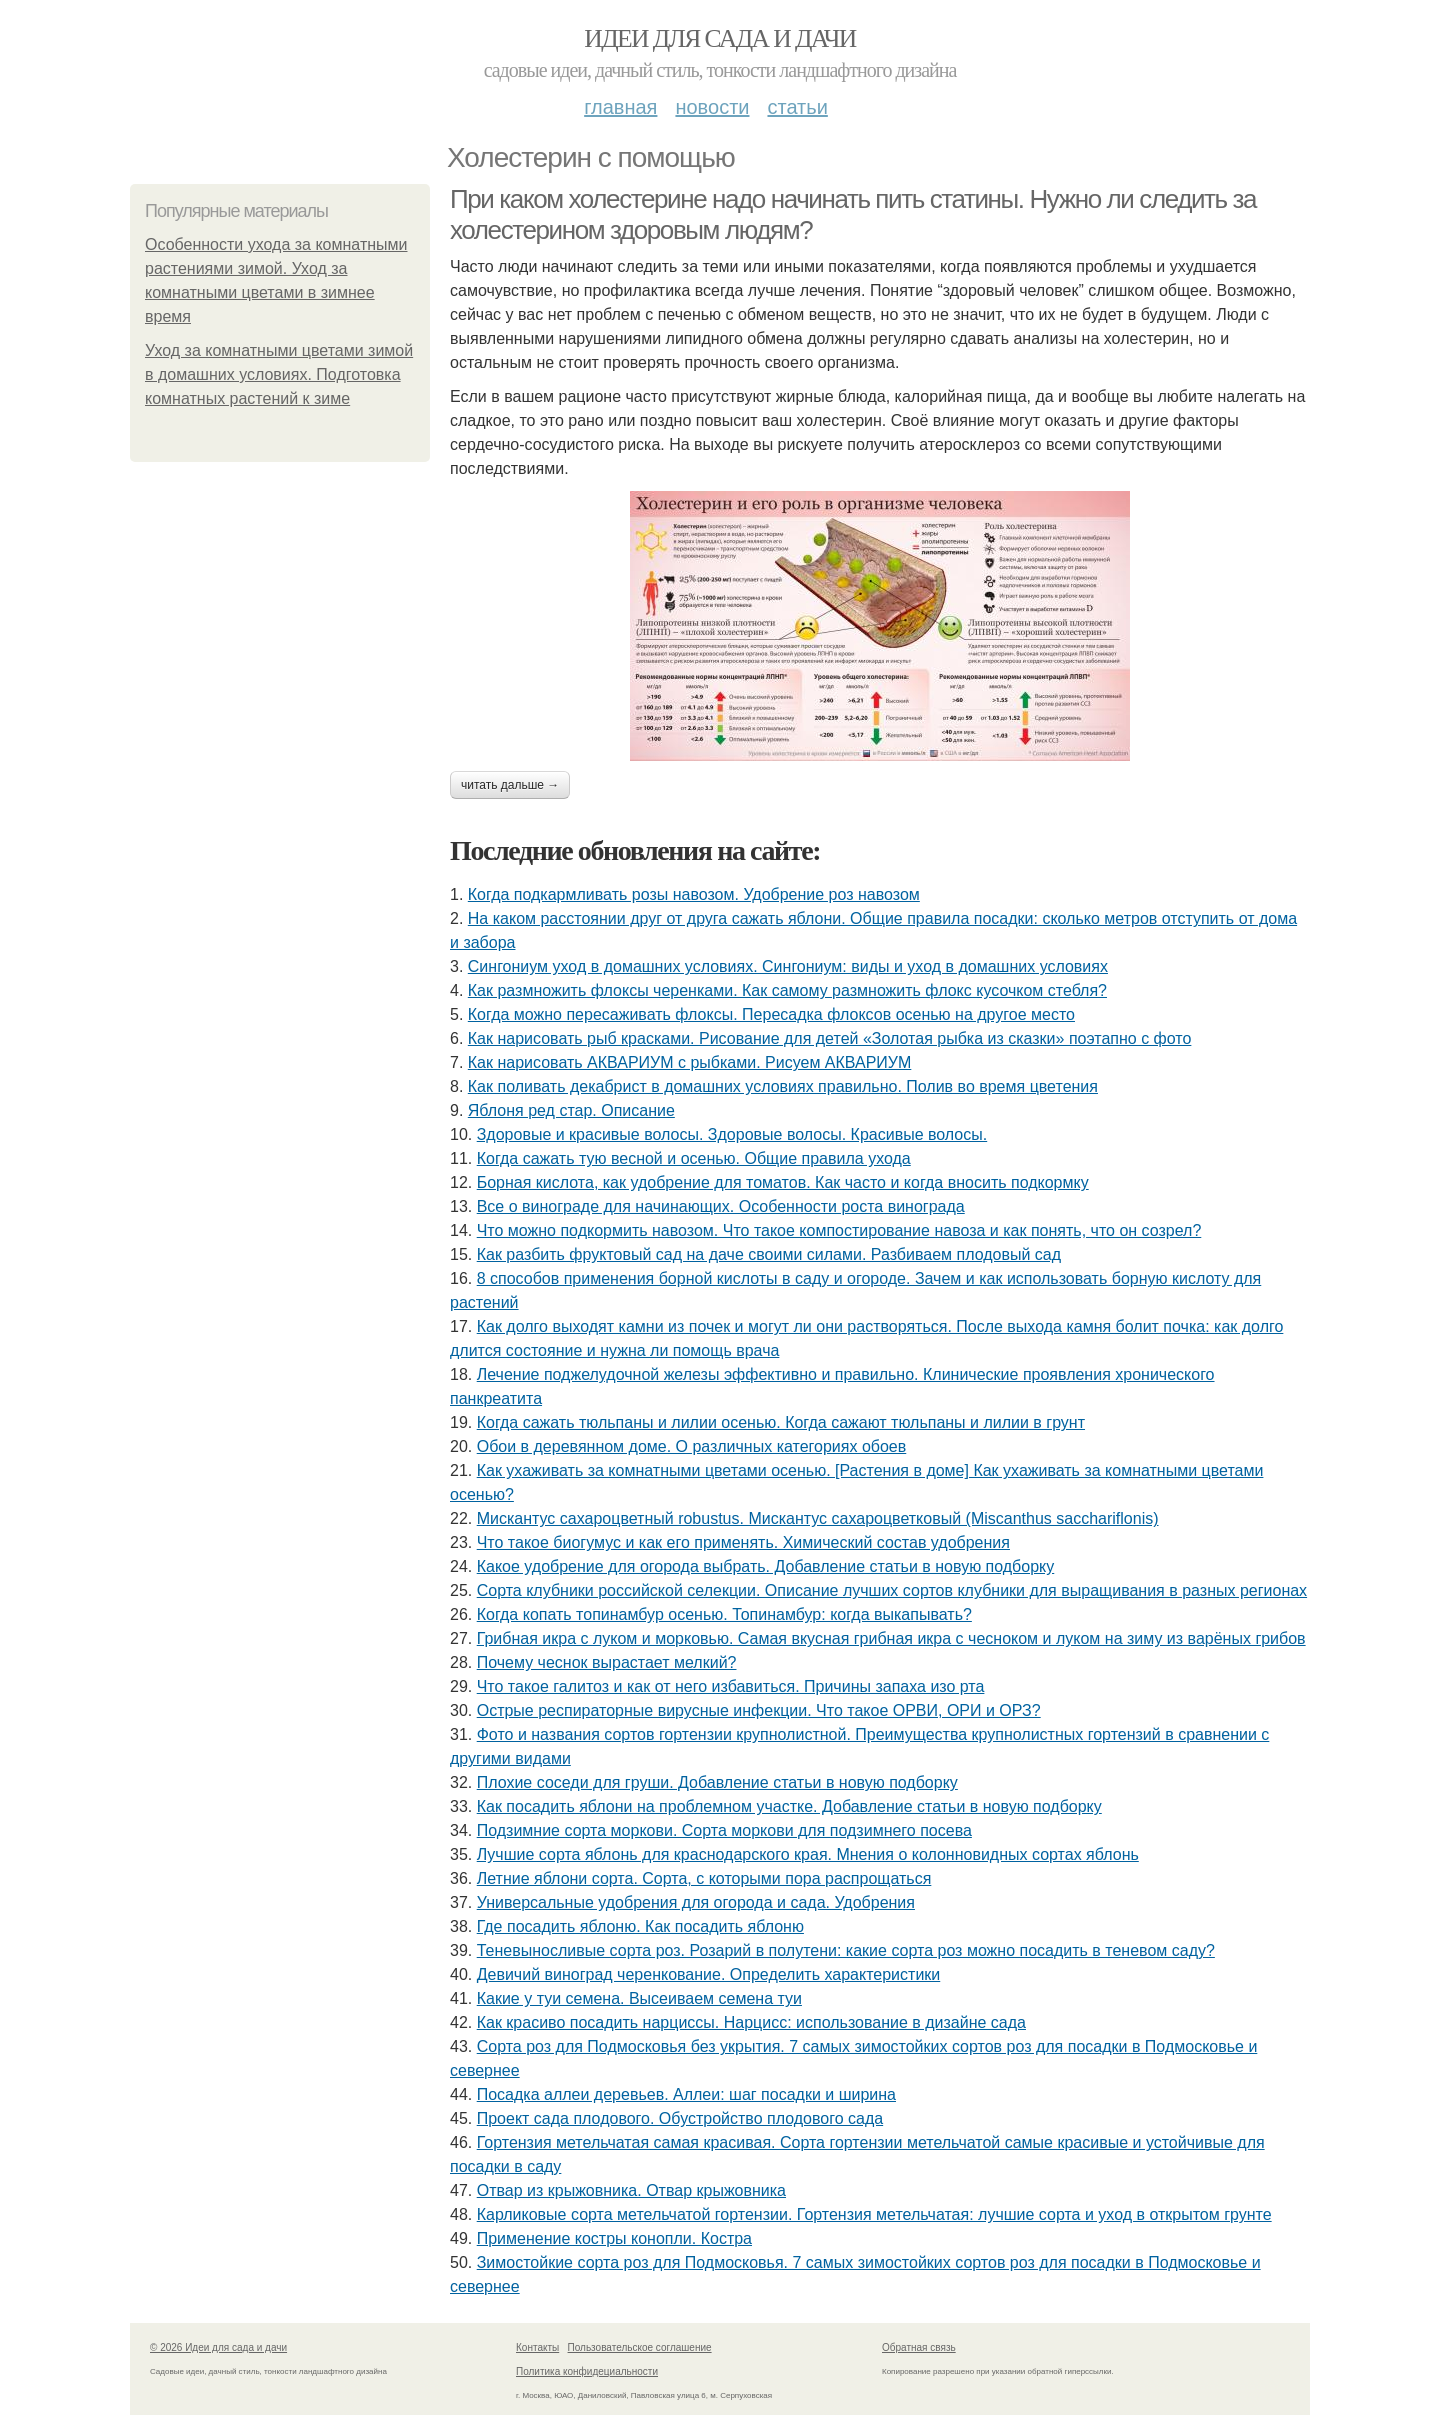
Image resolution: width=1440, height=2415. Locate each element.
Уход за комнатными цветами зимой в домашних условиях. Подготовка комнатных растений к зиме (279, 374)
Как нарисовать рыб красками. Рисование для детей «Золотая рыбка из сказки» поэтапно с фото (830, 1038)
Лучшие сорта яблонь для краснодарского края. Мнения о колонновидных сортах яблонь (808, 1854)
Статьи (797, 107)
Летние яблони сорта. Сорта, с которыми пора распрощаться (704, 1878)
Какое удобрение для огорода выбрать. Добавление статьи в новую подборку (766, 1566)
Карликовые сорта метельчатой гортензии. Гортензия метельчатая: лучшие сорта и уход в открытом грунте (874, 2214)
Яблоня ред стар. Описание (571, 1110)
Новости (712, 107)
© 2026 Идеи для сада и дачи (218, 2347)
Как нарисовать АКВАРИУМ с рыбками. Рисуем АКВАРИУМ (690, 1062)
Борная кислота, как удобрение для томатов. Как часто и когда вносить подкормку (783, 1182)
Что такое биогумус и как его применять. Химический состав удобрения (743, 1542)
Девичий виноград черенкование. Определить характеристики (709, 1974)
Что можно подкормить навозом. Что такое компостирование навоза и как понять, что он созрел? (839, 1230)
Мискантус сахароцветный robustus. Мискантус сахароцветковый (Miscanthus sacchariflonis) (818, 1518)
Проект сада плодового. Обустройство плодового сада (680, 2118)
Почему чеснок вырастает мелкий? (607, 1662)
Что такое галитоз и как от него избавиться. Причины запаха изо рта (731, 1686)
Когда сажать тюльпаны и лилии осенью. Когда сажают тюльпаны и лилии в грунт (781, 1422)
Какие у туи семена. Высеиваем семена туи (639, 1998)
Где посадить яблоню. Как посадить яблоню (640, 1926)
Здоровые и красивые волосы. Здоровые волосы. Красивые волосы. (732, 1134)
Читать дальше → (510, 785)
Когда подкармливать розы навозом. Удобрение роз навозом (694, 894)
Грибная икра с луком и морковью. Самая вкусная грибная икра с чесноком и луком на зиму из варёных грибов (891, 1638)
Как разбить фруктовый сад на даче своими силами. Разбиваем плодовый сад (769, 1254)
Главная (620, 107)
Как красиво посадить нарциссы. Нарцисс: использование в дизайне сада (751, 2022)
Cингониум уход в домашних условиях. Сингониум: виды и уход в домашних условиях (788, 966)
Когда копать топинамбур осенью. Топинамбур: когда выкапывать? (724, 1614)
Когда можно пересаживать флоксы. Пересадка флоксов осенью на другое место (771, 1014)
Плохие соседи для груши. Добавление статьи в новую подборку (717, 1782)
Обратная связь (919, 2347)
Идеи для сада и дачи (719, 38)
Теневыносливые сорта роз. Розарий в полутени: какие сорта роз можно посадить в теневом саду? (846, 1950)
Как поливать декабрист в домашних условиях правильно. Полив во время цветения (783, 1086)
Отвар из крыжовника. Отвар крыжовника (631, 2190)
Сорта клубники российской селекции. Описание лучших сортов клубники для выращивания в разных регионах (892, 1590)
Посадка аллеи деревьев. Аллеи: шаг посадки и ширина (686, 2094)
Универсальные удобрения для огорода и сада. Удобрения (696, 1902)
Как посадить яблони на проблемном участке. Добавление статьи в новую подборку (789, 1806)
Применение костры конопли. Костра (614, 2238)
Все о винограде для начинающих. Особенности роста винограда (721, 1206)
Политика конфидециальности (587, 2371)
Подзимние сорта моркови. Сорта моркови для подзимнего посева (724, 1830)
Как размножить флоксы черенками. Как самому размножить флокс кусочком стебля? (787, 990)
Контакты (537, 2347)
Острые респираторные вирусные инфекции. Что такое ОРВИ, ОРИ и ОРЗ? (759, 1710)
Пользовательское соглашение (640, 2347)
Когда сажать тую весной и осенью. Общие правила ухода (694, 1158)
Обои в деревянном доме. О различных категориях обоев (692, 1446)
